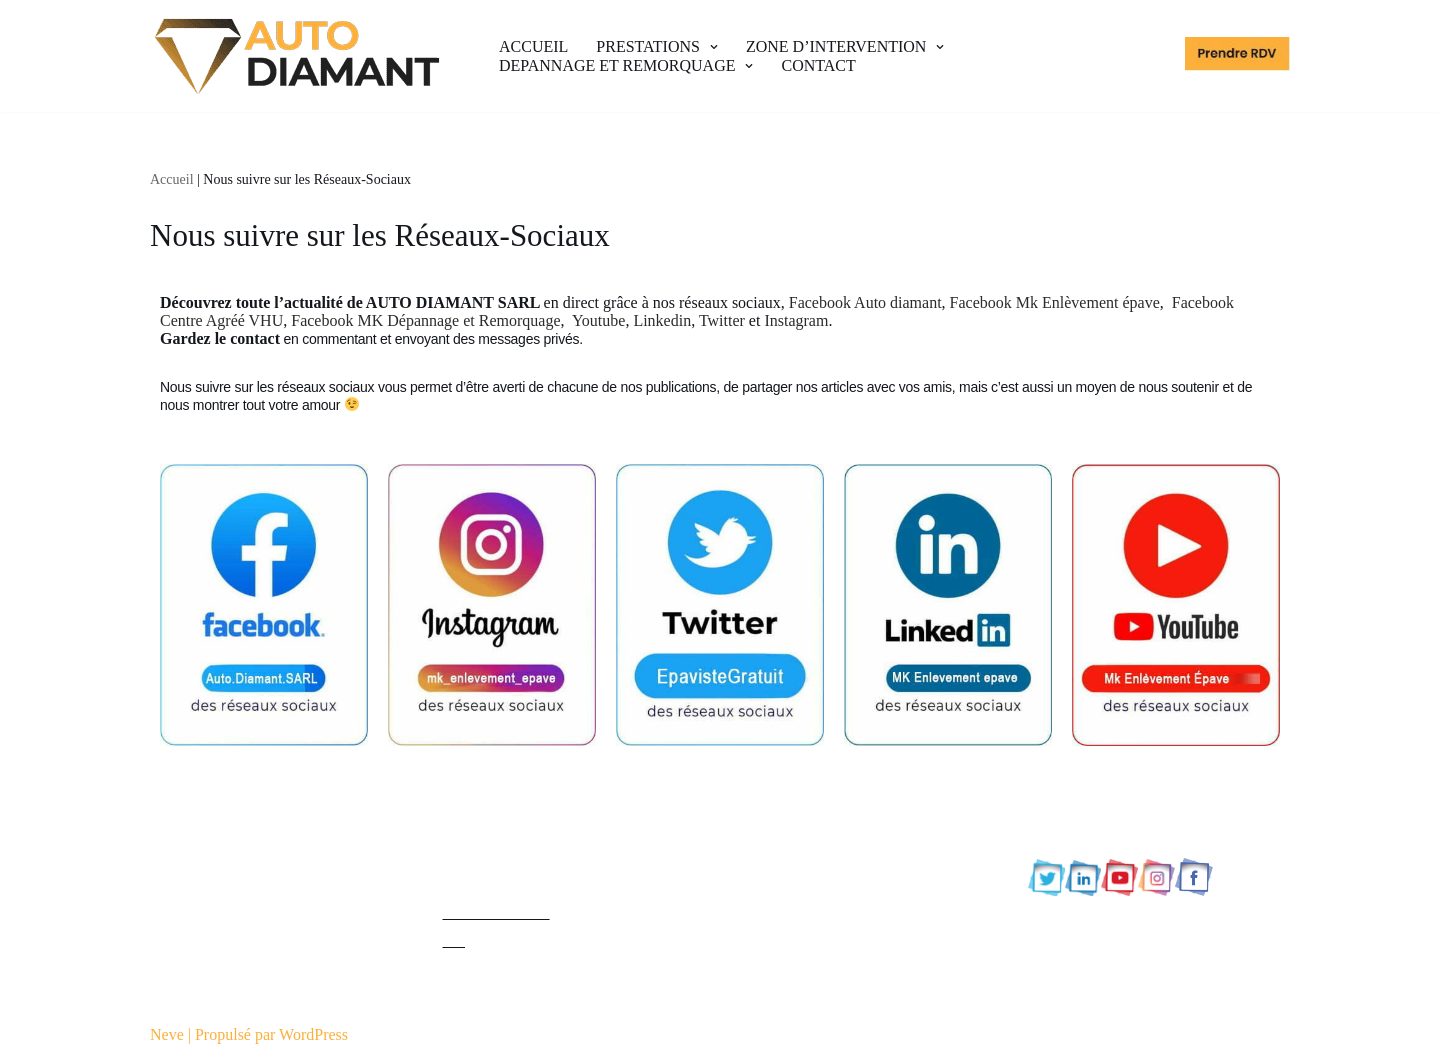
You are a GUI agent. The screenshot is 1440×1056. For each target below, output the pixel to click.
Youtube (599, 320)
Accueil (172, 179)
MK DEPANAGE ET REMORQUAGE (277, 896)
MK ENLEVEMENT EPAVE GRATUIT (280, 848)
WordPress (313, 1034)
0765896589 (1101, 818)
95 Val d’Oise (779, 996)
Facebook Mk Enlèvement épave (1055, 302)
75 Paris (761, 800)
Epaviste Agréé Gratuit (223, 800)
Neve (167, 1034)
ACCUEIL (533, 46)
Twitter (722, 320)
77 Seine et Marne (793, 828)
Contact (468, 884)
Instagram (796, 320)
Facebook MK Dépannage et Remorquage (425, 320)
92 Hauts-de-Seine (794, 912)
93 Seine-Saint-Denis (803, 940)
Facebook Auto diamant (865, 302)
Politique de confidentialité (529, 828)
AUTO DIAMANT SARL (234, 944)
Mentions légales (497, 800)
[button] (711, 47)
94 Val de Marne (788, 968)
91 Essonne (771, 884)
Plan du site (480, 856)
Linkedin (662, 320)
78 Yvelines (772, 856)
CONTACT (818, 65)
